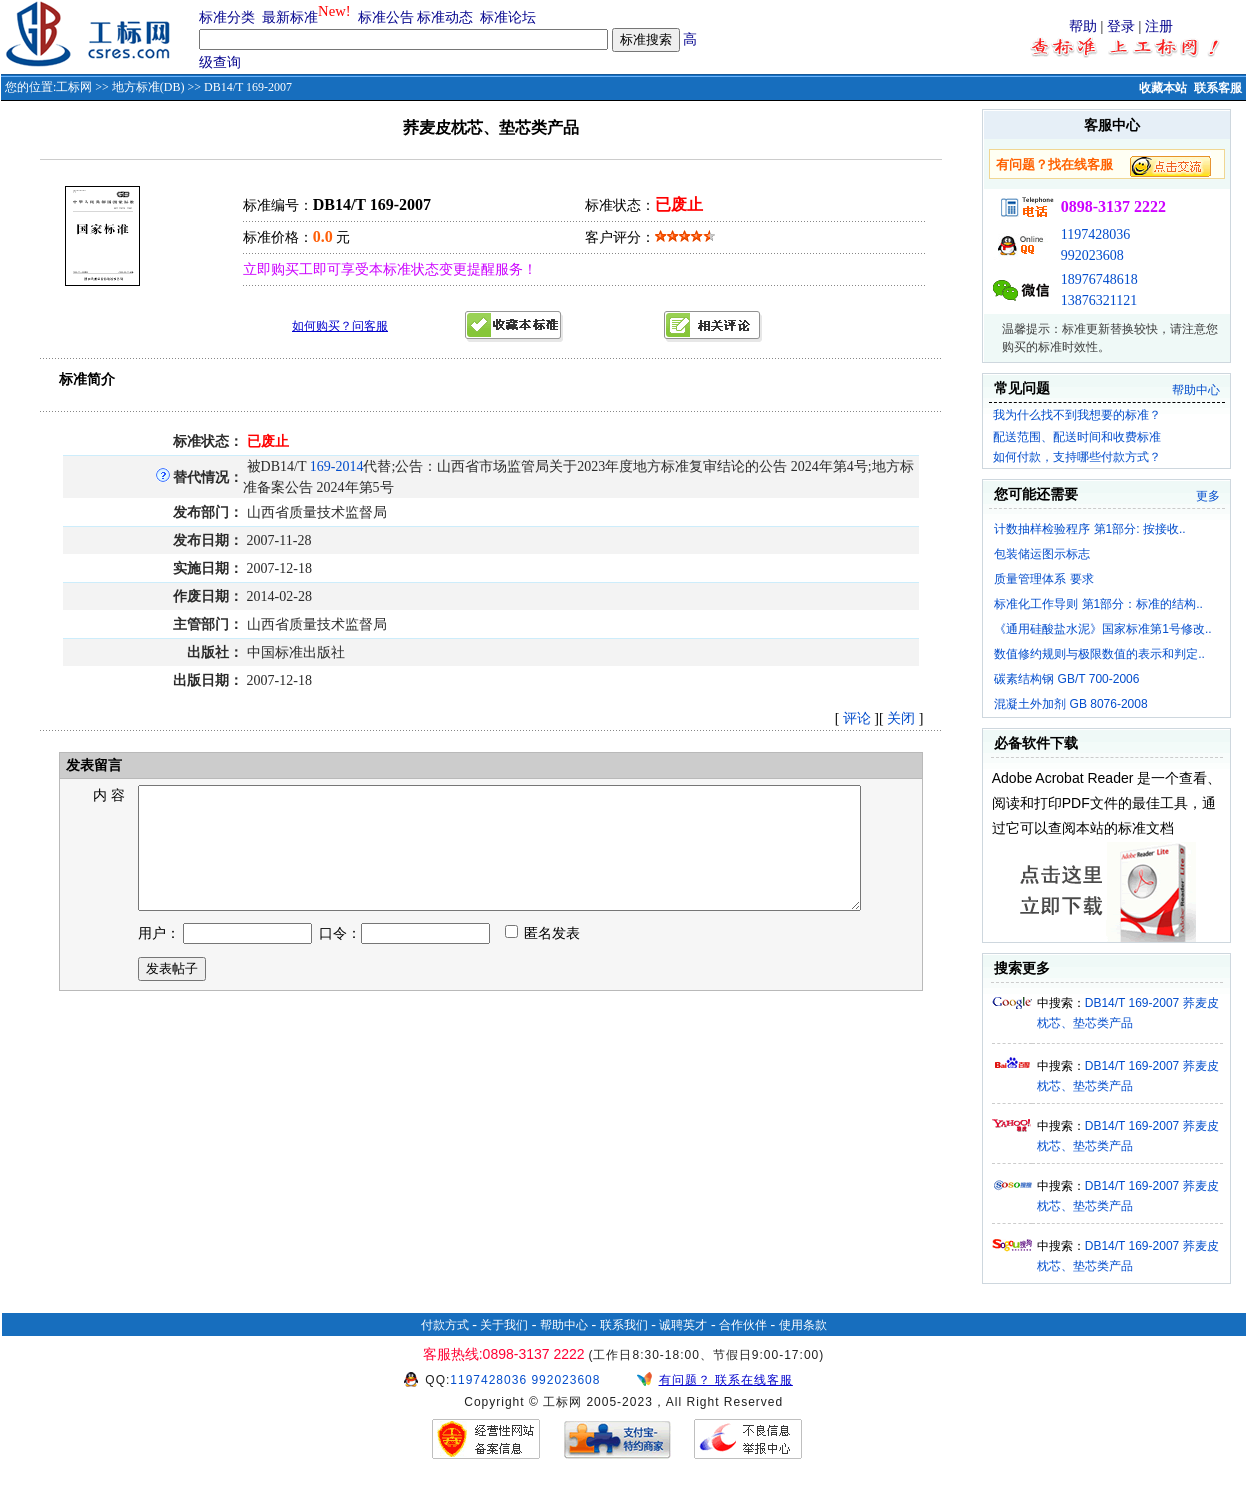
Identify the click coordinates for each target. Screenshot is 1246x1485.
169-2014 (337, 466)
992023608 (1092, 255)
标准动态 (445, 17)
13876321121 (1099, 300)
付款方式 (445, 1325)
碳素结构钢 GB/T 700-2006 (1066, 679)
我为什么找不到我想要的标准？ (1077, 415)
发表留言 (92, 765)
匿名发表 (543, 957)
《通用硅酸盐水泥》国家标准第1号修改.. (1102, 629)
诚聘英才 (683, 1325)
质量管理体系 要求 (1043, 579)
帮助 (1083, 26)
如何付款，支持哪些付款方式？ (1077, 457)
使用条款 (803, 1325)
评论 (857, 718)
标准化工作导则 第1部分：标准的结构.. (1098, 604)
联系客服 (1218, 88)
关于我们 (504, 1325)
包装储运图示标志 (1042, 554)
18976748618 (1099, 279)
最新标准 (290, 17)
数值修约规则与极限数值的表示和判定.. (1099, 654)
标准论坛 (508, 17)
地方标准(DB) (148, 87)
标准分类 (227, 17)
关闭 (901, 718)
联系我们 (624, 1325)
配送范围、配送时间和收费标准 (1077, 437)
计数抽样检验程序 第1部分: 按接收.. (1089, 529)
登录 (1121, 26)
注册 (1159, 26)
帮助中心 (1196, 390)
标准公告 (386, 17)
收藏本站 (1163, 88)
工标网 (74, 87)
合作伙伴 (743, 1325)
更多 (1208, 496)
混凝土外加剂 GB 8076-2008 (1070, 704)
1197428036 (1095, 234)
